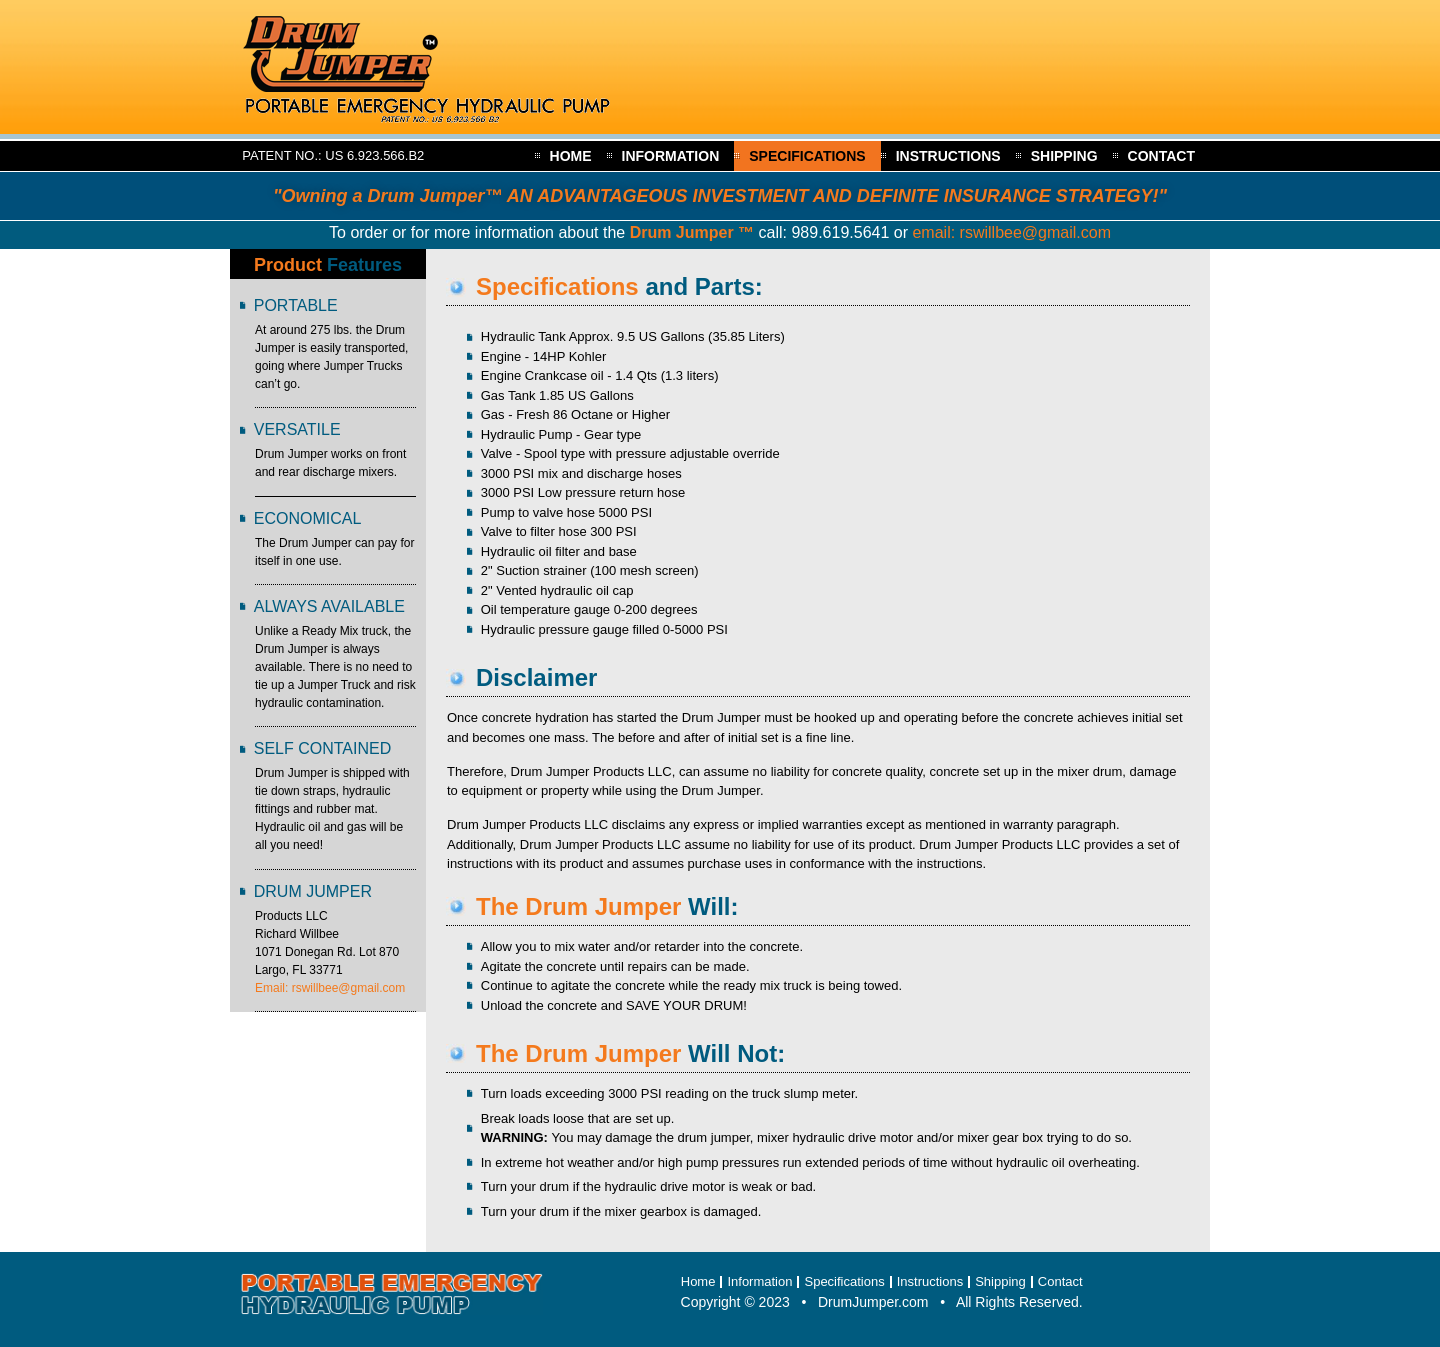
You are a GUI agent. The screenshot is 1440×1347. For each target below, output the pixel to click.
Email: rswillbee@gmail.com (330, 988)
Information (671, 156)
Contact (1161, 156)
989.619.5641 (840, 232)
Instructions (948, 156)
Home (571, 156)
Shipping (1064, 156)
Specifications (807, 156)
